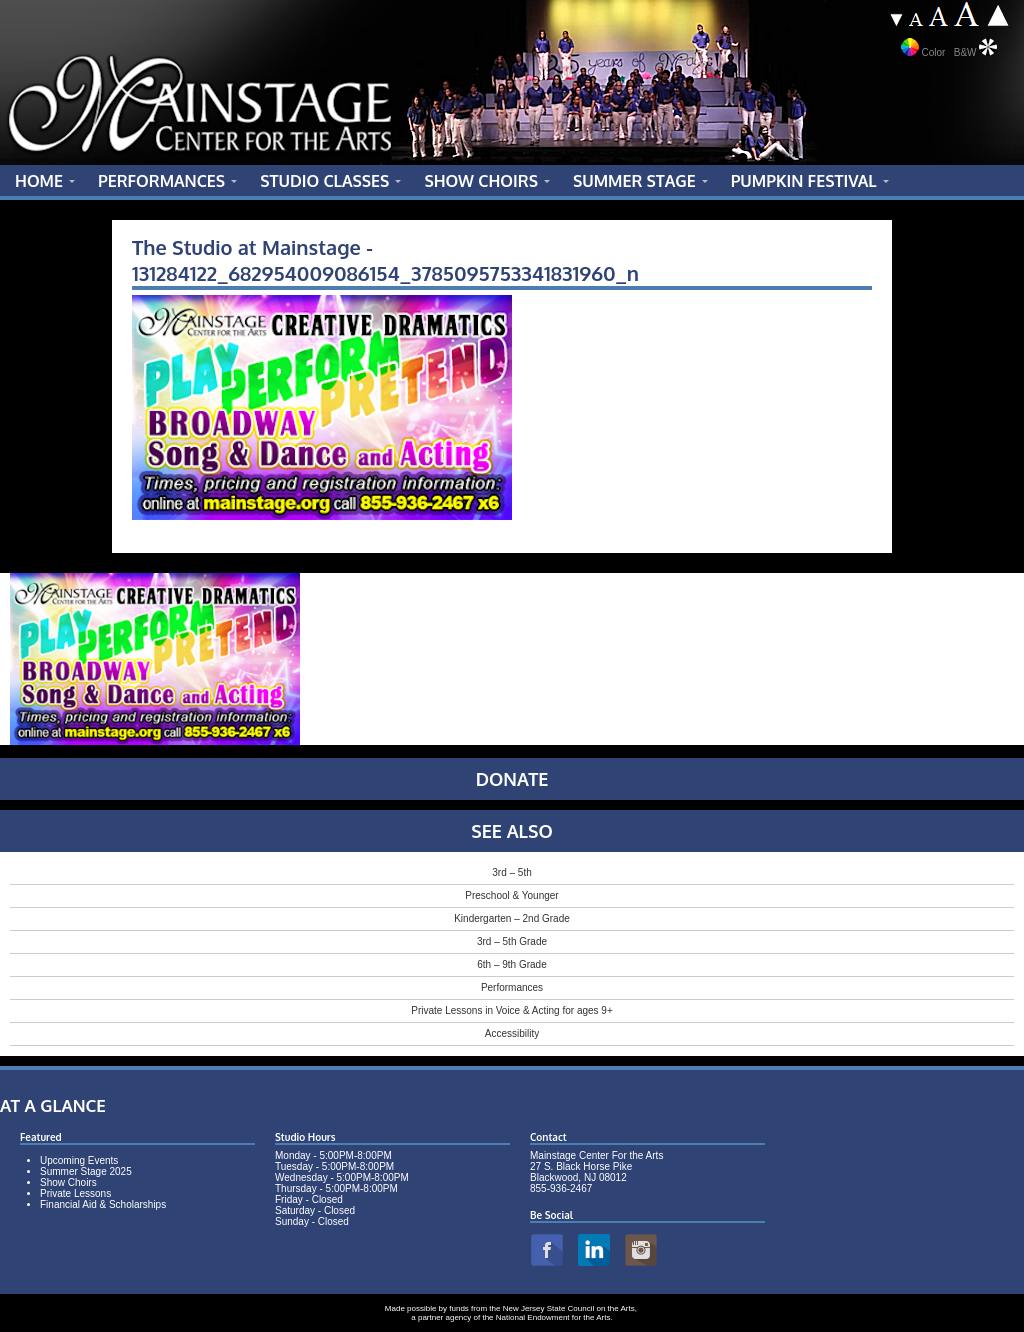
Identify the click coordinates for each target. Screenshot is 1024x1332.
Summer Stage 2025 (86, 1171)
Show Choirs (68, 1182)
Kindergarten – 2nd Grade (512, 918)
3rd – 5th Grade (512, 941)
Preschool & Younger (511, 895)
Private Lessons (75, 1193)
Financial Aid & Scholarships (103, 1204)
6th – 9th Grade (512, 964)
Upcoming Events (79, 1160)
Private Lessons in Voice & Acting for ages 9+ (512, 1010)
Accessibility (512, 1033)
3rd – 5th (511, 872)
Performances (512, 987)
